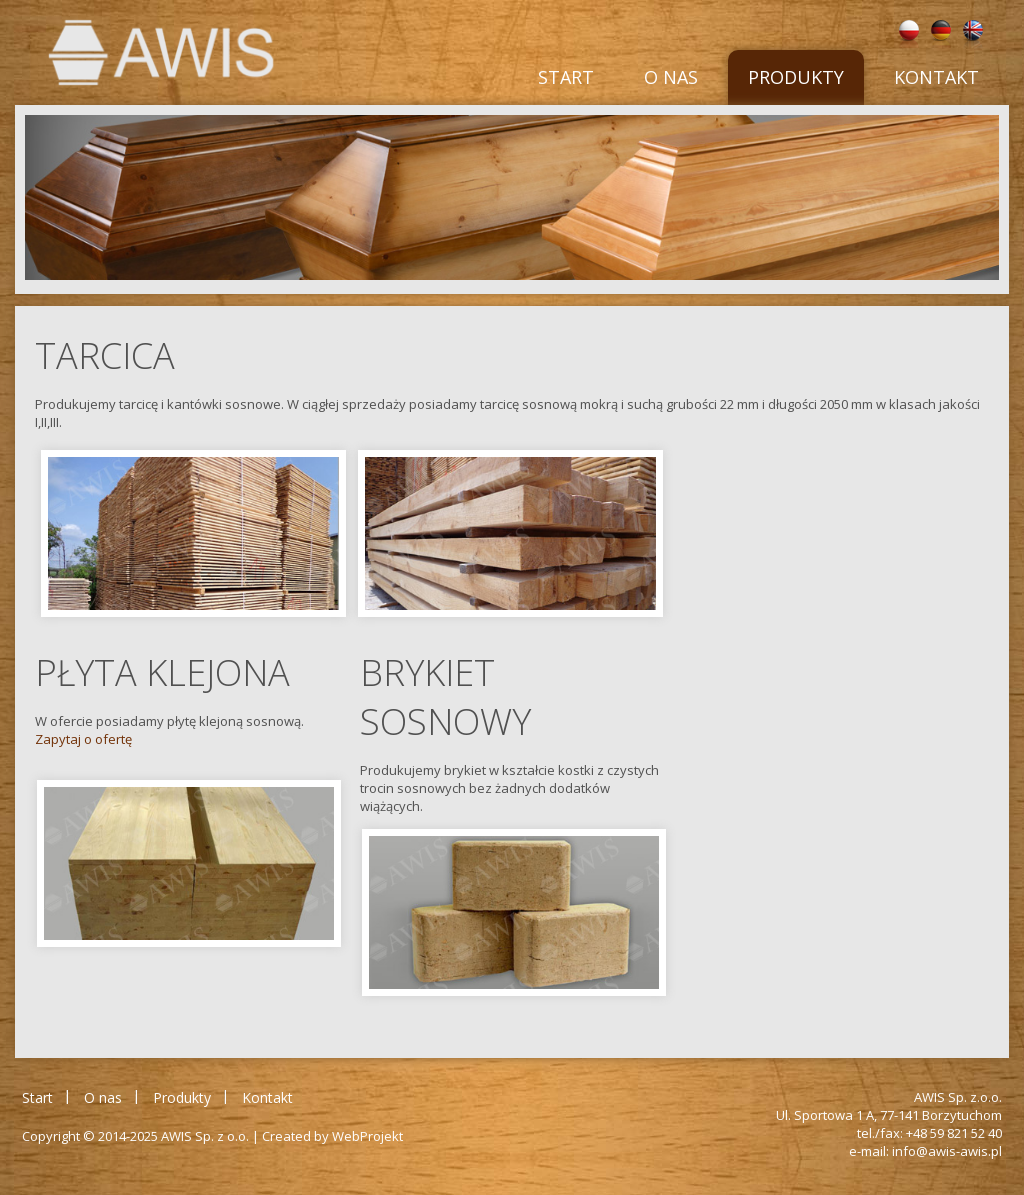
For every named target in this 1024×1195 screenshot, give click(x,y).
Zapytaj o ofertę (83, 739)
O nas (671, 77)
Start (566, 77)
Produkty (796, 77)
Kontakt (936, 77)
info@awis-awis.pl (947, 1151)
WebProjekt (367, 1136)
